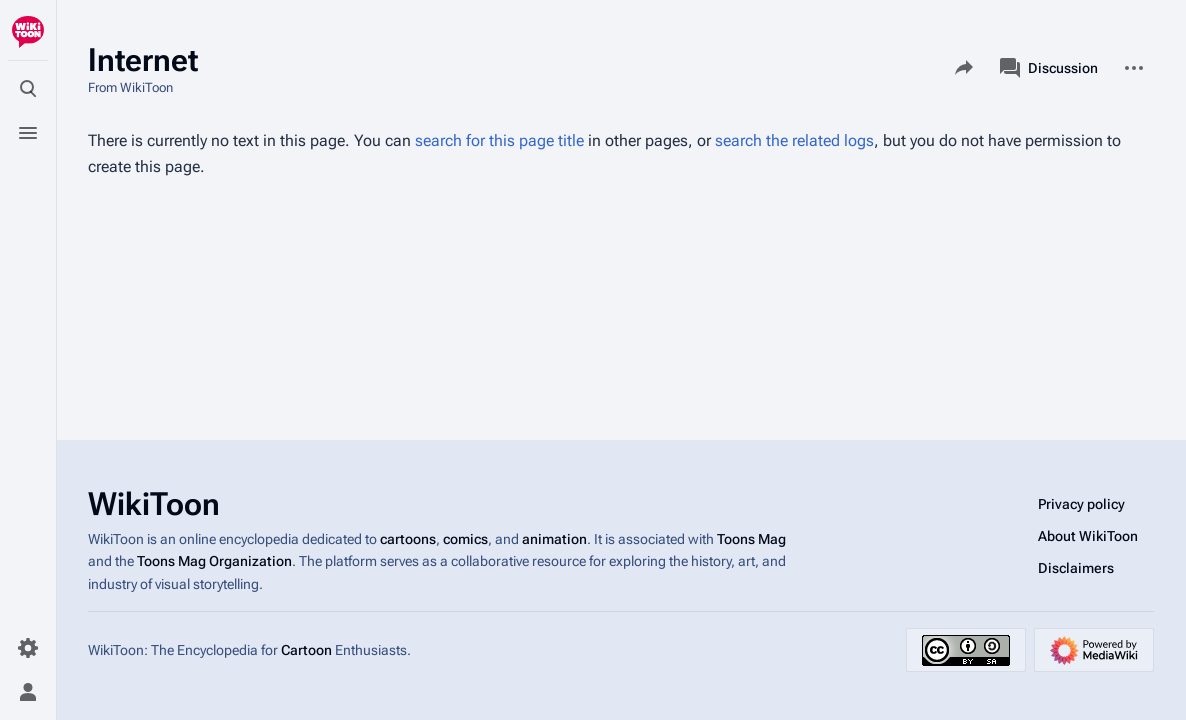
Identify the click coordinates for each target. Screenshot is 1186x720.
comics (465, 539)
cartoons (408, 539)
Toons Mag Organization (214, 561)
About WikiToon (1088, 536)
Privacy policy (1081, 504)
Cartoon (306, 650)
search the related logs (794, 140)
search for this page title (499, 140)
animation (554, 539)
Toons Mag (751, 539)
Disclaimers (1076, 568)
